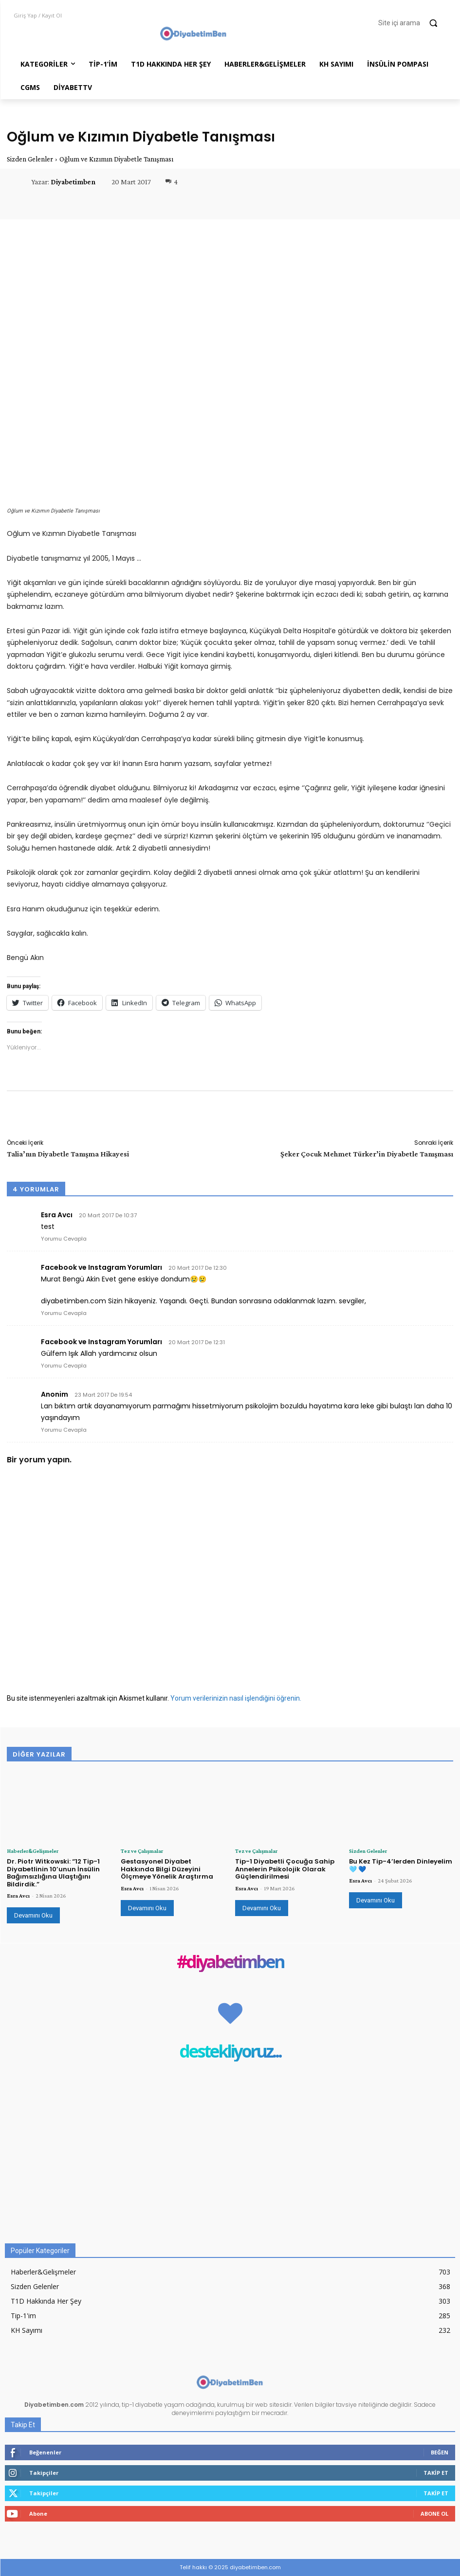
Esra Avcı (18, 1895)
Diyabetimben (73, 182)
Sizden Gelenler (30, 159)
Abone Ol (434, 2513)
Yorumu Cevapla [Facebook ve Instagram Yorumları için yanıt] (64, 1313)
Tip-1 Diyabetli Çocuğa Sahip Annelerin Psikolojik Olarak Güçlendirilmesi (284, 1869)
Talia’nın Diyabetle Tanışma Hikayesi (68, 1154)
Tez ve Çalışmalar (142, 1851)
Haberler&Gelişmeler (32, 1851)
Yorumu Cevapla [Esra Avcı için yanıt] (64, 1239)
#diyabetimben (230, 1962)
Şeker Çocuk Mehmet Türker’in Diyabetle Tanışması (366, 1154)
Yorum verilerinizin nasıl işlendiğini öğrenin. (235, 1698)
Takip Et (435, 2472)
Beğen (439, 2452)
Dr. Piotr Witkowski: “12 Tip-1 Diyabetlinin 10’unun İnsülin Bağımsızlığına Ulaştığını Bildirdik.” (53, 1873)
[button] (412, 23)
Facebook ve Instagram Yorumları (101, 1267)
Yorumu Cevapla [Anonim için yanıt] (64, 1430)
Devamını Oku (33, 1915)
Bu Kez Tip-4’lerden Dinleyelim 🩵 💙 (400, 1865)
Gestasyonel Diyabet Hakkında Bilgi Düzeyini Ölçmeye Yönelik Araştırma (167, 1869)
